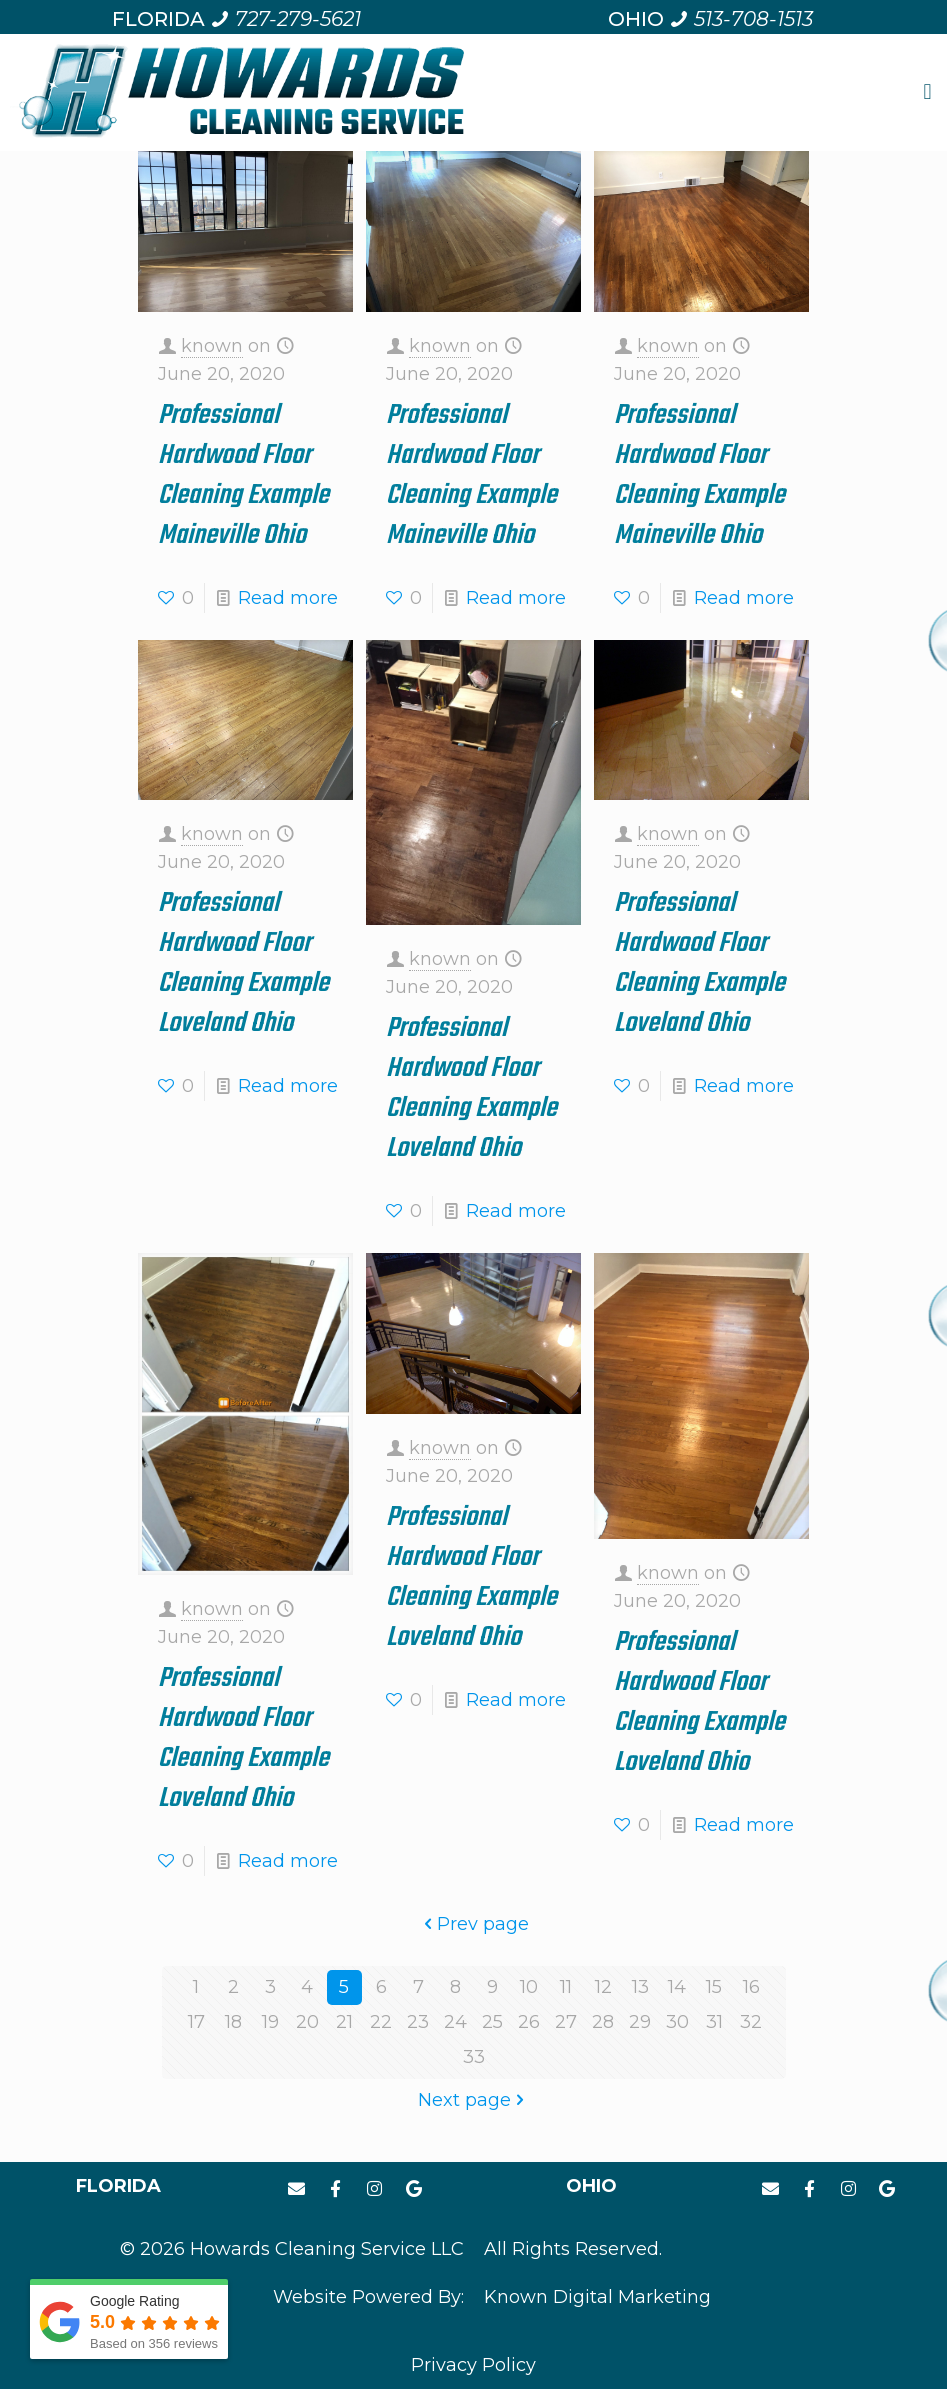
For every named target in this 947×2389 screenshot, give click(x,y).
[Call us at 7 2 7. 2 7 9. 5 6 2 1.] (285, 19)
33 (474, 2057)
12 (603, 1987)
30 (677, 2022)
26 (529, 2022)
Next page (473, 2100)
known (212, 346)
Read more (288, 598)
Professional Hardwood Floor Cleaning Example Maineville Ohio (243, 475)
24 (455, 2022)
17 (196, 2022)
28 (603, 2022)
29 (640, 2022)
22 (381, 2022)
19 (270, 2022)
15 (714, 1987)
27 (566, 2022)
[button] (927, 92)
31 (714, 2022)
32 (751, 2022)
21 (344, 2022)
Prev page (474, 1924)
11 (566, 1987)
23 (418, 2022)
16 (751, 1987)
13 (640, 1987)
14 (677, 1987)
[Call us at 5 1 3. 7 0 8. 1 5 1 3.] (741, 19)
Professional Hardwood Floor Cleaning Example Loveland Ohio (243, 963)
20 (307, 2022)
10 (529, 1987)
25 (492, 2022)
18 (233, 2022)
